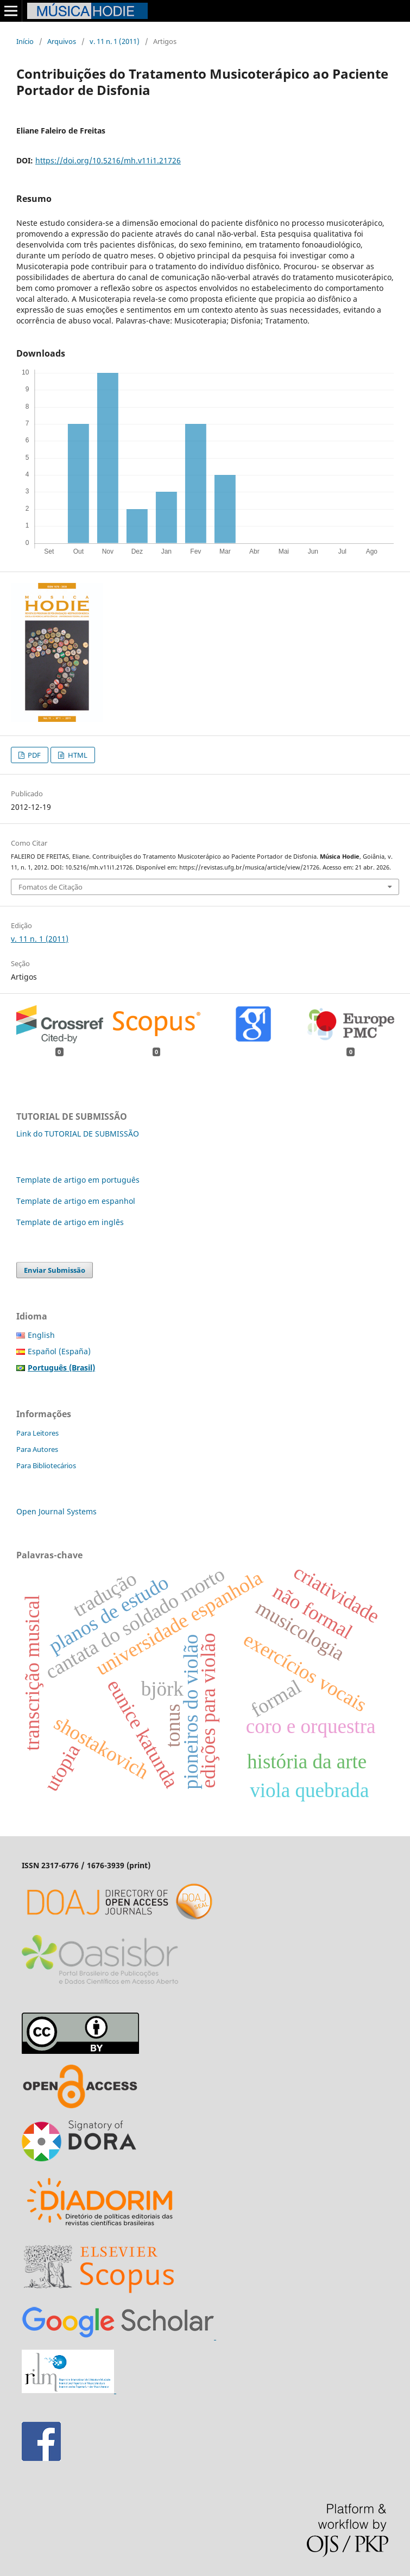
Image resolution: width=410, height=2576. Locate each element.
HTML (76, 755)
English (41, 1335)
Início (25, 41)
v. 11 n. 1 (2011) (115, 41)
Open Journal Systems (56, 1511)
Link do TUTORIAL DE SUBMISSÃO (77, 1133)
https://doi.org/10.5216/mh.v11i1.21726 (108, 160)
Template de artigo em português (78, 1180)
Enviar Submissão (54, 1270)
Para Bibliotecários (46, 1465)
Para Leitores (37, 1433)
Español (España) (59, 1351)
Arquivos (61, 41)
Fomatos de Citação (50, 887)
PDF (33, 755)
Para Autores (37, 1449)
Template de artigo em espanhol (75, 1201)
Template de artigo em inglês (70, 1222)
